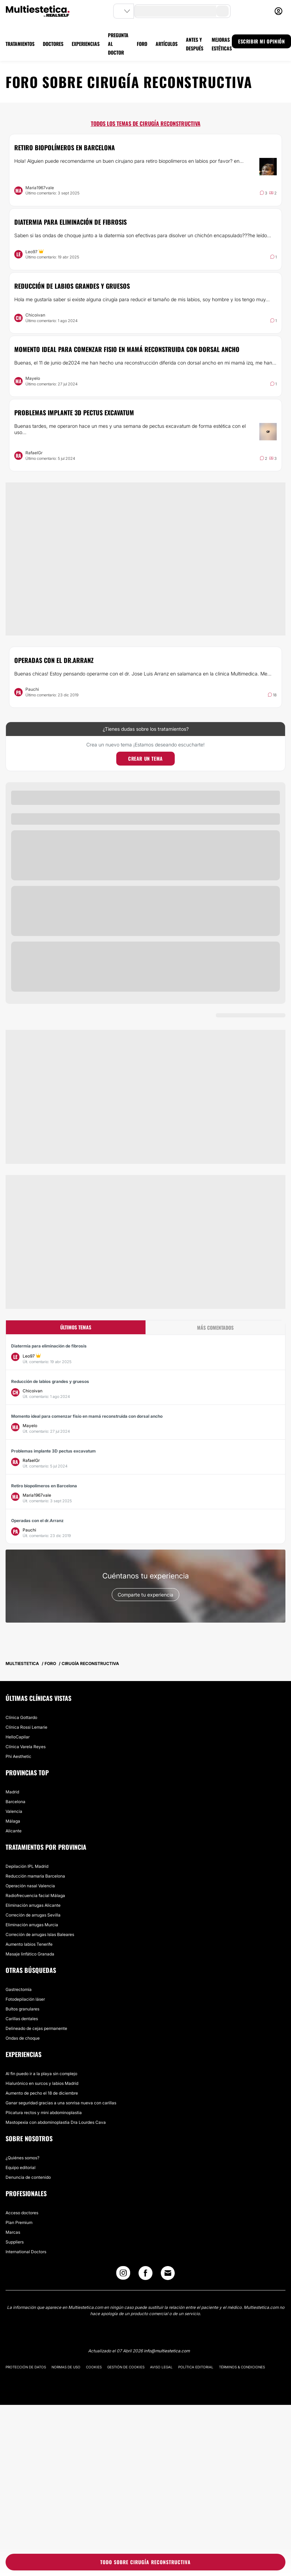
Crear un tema (145, 758)
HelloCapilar (18, 1736)
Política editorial (195, 2367)
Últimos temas (75, 1327)
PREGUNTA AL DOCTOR (118, 43)
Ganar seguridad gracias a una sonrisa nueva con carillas (61, 2102)
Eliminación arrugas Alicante (33, 1905)
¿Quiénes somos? (22, 2157)
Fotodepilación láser (25, 1999)
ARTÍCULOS (167, 43)
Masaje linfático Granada (30, 1954)
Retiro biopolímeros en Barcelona (64, 147)
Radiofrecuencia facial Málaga (35, 1895)
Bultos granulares (22, 2008)
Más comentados (215, 1327)
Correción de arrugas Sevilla (33, 1915)
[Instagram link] (123, 2274)
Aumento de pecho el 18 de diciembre (42, 2093)
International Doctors (26, 2251)
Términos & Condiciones (242, 2367)
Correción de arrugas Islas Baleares (40, 1934)
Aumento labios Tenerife (29, 1944)
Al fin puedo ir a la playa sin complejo (41, 2073)
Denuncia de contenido (28, 2177)
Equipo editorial (21, 2167)
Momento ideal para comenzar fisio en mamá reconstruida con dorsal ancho (126, 349)
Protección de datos (26, 2367)
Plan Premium (19, 2222)
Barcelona (15, 1801)
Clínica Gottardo (21, 1717)
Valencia (14, 1811)
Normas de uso (66, 2367)
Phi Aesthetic (18, 1756)
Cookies (94, 2367)
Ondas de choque (23, 2038)
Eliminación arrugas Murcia (32, 1924)
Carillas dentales (22, 2018)
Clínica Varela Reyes (26, 1746)
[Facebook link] (145, 2274)
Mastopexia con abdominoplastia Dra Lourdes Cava (56, 2122)
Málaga (13, 1821)
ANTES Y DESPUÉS (194, 44)
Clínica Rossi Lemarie (26, 1727)
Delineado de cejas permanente (36, 2028)
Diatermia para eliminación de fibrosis (70, 221)
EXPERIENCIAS (86, 43)
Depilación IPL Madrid (27, 1866)
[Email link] (168, 2273)
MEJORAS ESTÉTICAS (222, 44)
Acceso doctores (22, 2212)
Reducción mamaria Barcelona (35, 1876)
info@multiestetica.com (167, 2350)
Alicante (14, 1830)
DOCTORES (53, 43)
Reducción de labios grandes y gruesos (72, 285)
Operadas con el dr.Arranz (54, 660)
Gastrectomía (19, 1989)
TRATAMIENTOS (20, 43)
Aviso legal (161, 2367)
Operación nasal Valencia (30, 1885)
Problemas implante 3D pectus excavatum (74, 412)
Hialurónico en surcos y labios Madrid (42, 2083)
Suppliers (15, 2242)
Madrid (12, 1791)
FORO (142, 43)
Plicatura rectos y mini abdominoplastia (44, 2112)
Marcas (13, 2232)
